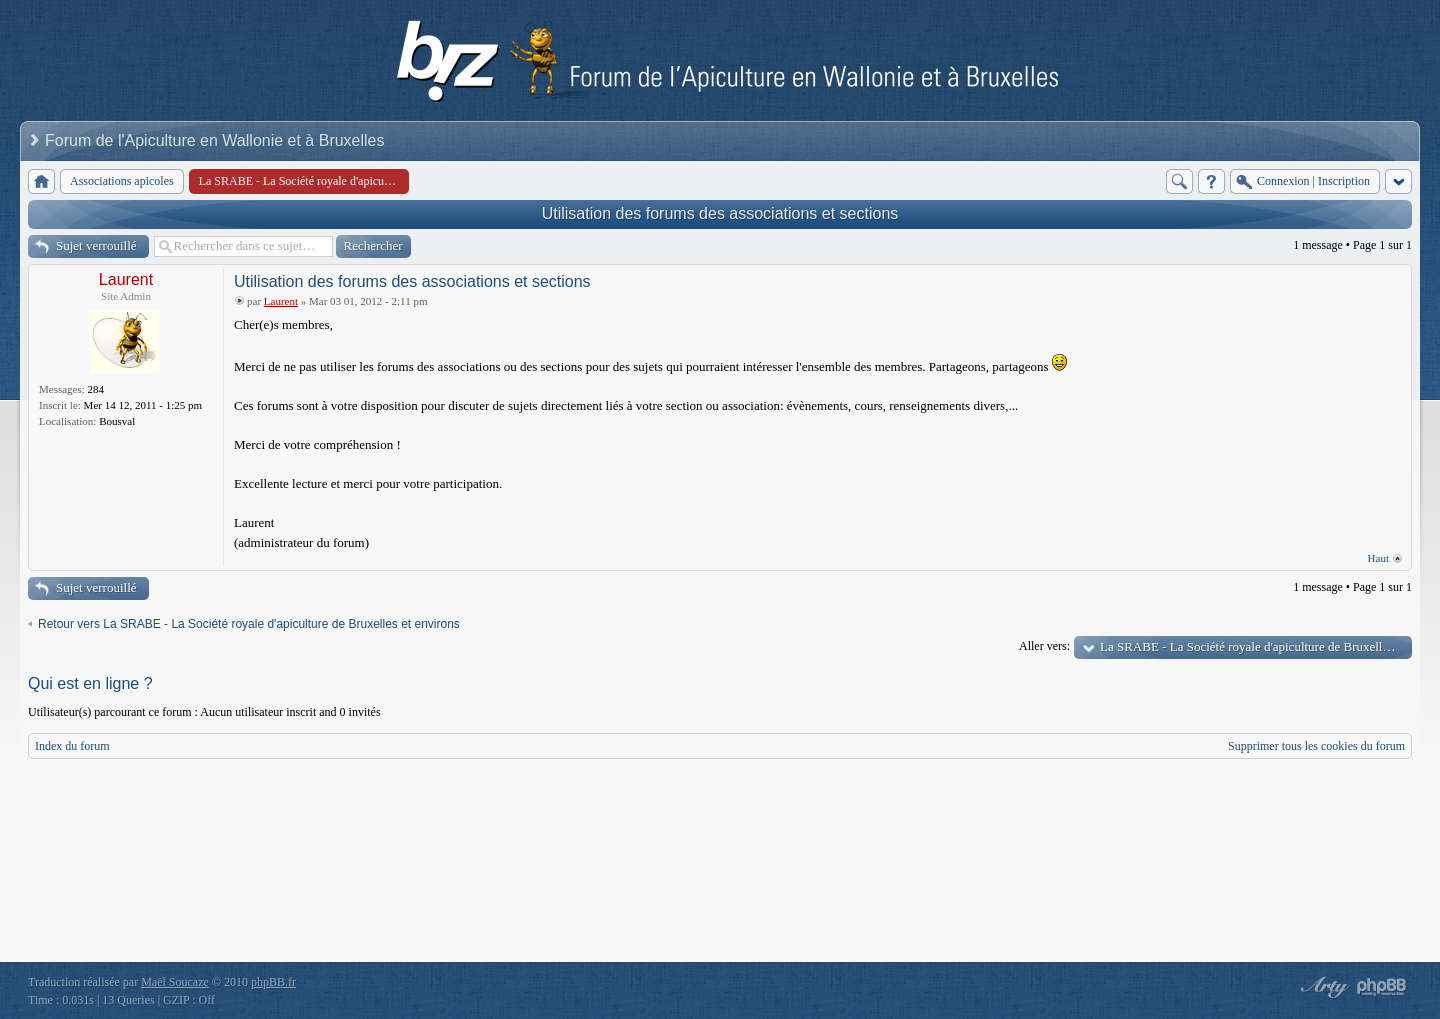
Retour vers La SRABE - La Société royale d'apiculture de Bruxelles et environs (249, 624)
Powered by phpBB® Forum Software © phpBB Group (1382, 987)
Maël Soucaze (175, 982)
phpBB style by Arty (1322, 987)
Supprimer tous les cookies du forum (1316, 746)
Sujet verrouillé (96, 245)
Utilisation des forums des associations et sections (720, 213)
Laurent (126, 279)
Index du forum (72, 746)
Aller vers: (1044, 646)
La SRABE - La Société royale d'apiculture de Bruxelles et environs (1256, 646)
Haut (1378, 558)
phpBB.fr (273, 982)
